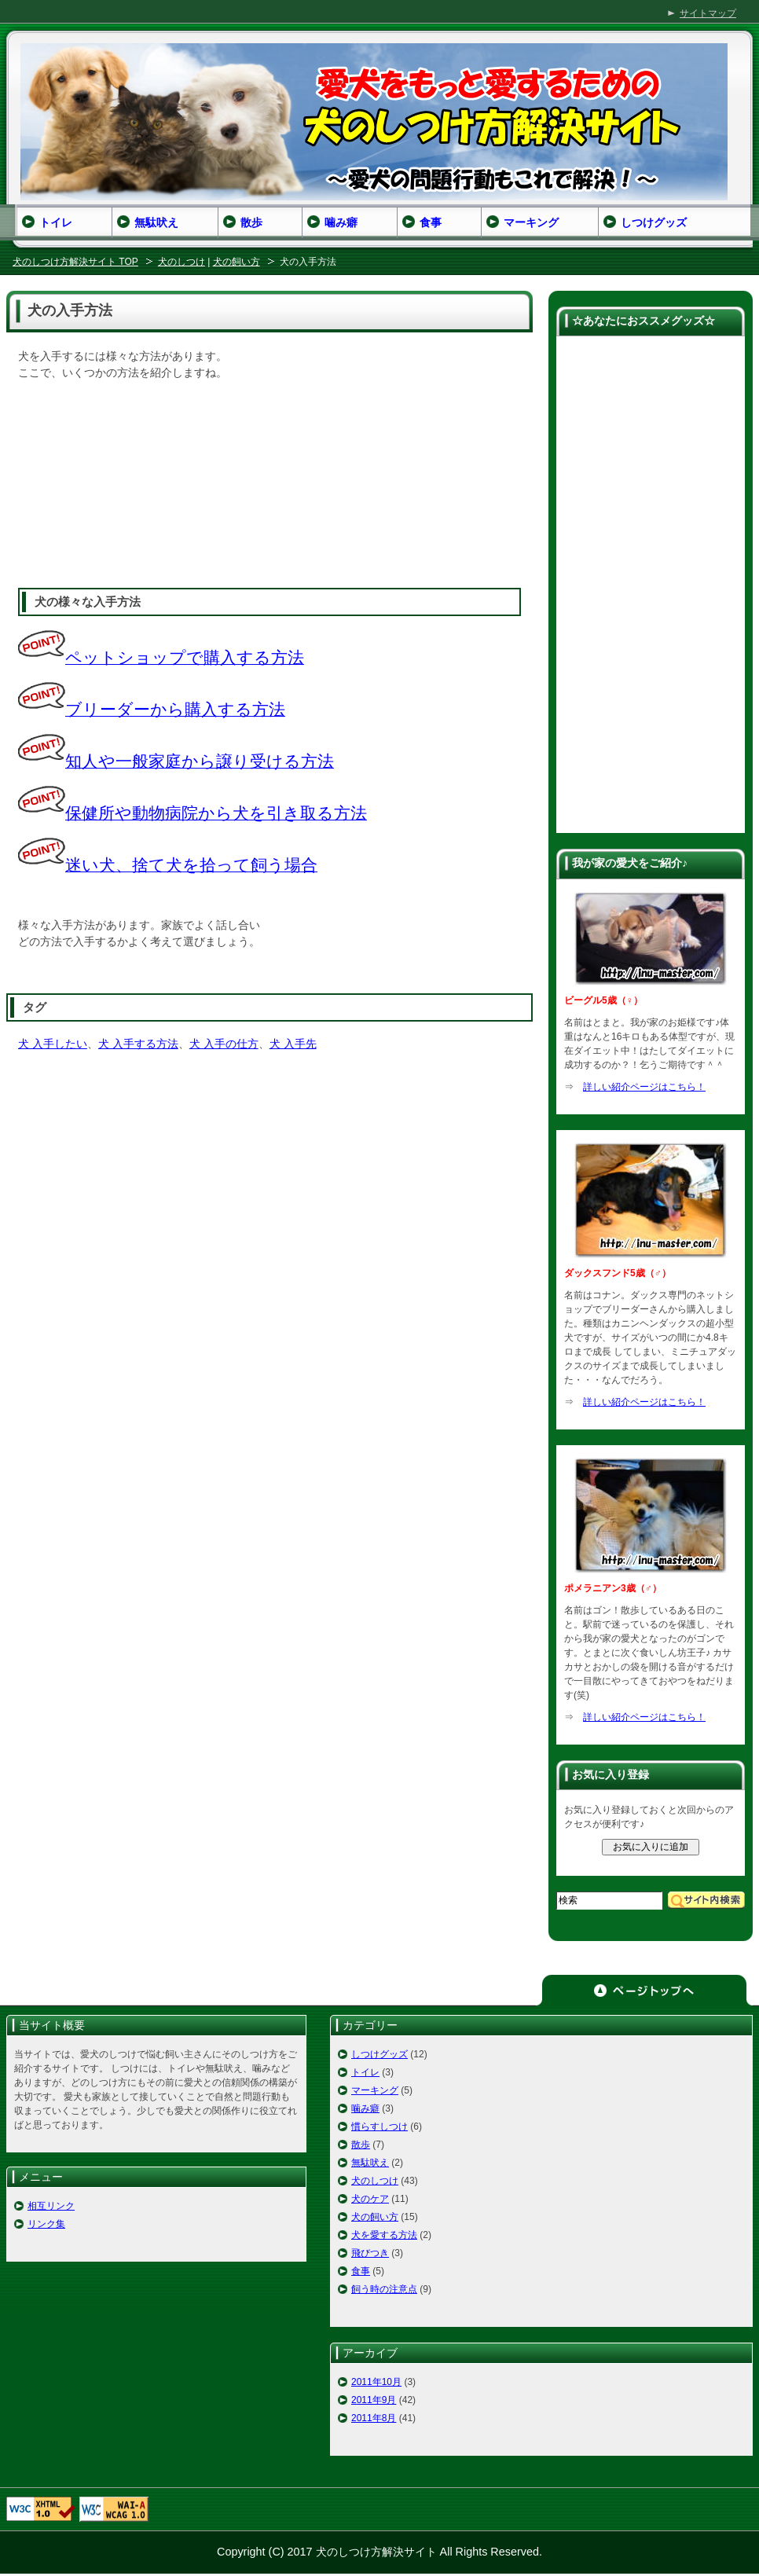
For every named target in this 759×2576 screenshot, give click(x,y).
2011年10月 (376, 2381)
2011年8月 (373, 2418)
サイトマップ (708, 13)
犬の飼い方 (236, 261)
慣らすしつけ (379, 2126)
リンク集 (46, 2223)
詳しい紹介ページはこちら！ (644, 1086)
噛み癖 (365, 2108)
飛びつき (370, 2253)
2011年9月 (373, 2399)
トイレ (365, 2072)
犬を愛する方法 (384, 2234)
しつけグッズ (379, 2054)
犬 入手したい (52, 1043)
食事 (360, 2271)
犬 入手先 (293, 1043)
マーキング (374, 2090)
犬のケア (370, 2198)
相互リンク (51, 2205)
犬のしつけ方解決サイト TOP (75, 261)
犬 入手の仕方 (223, 1043)
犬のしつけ (181, 261)
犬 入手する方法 (138, 1043)
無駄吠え (370, 2162)
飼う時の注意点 (384, 2289)
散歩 (360, 2144)
